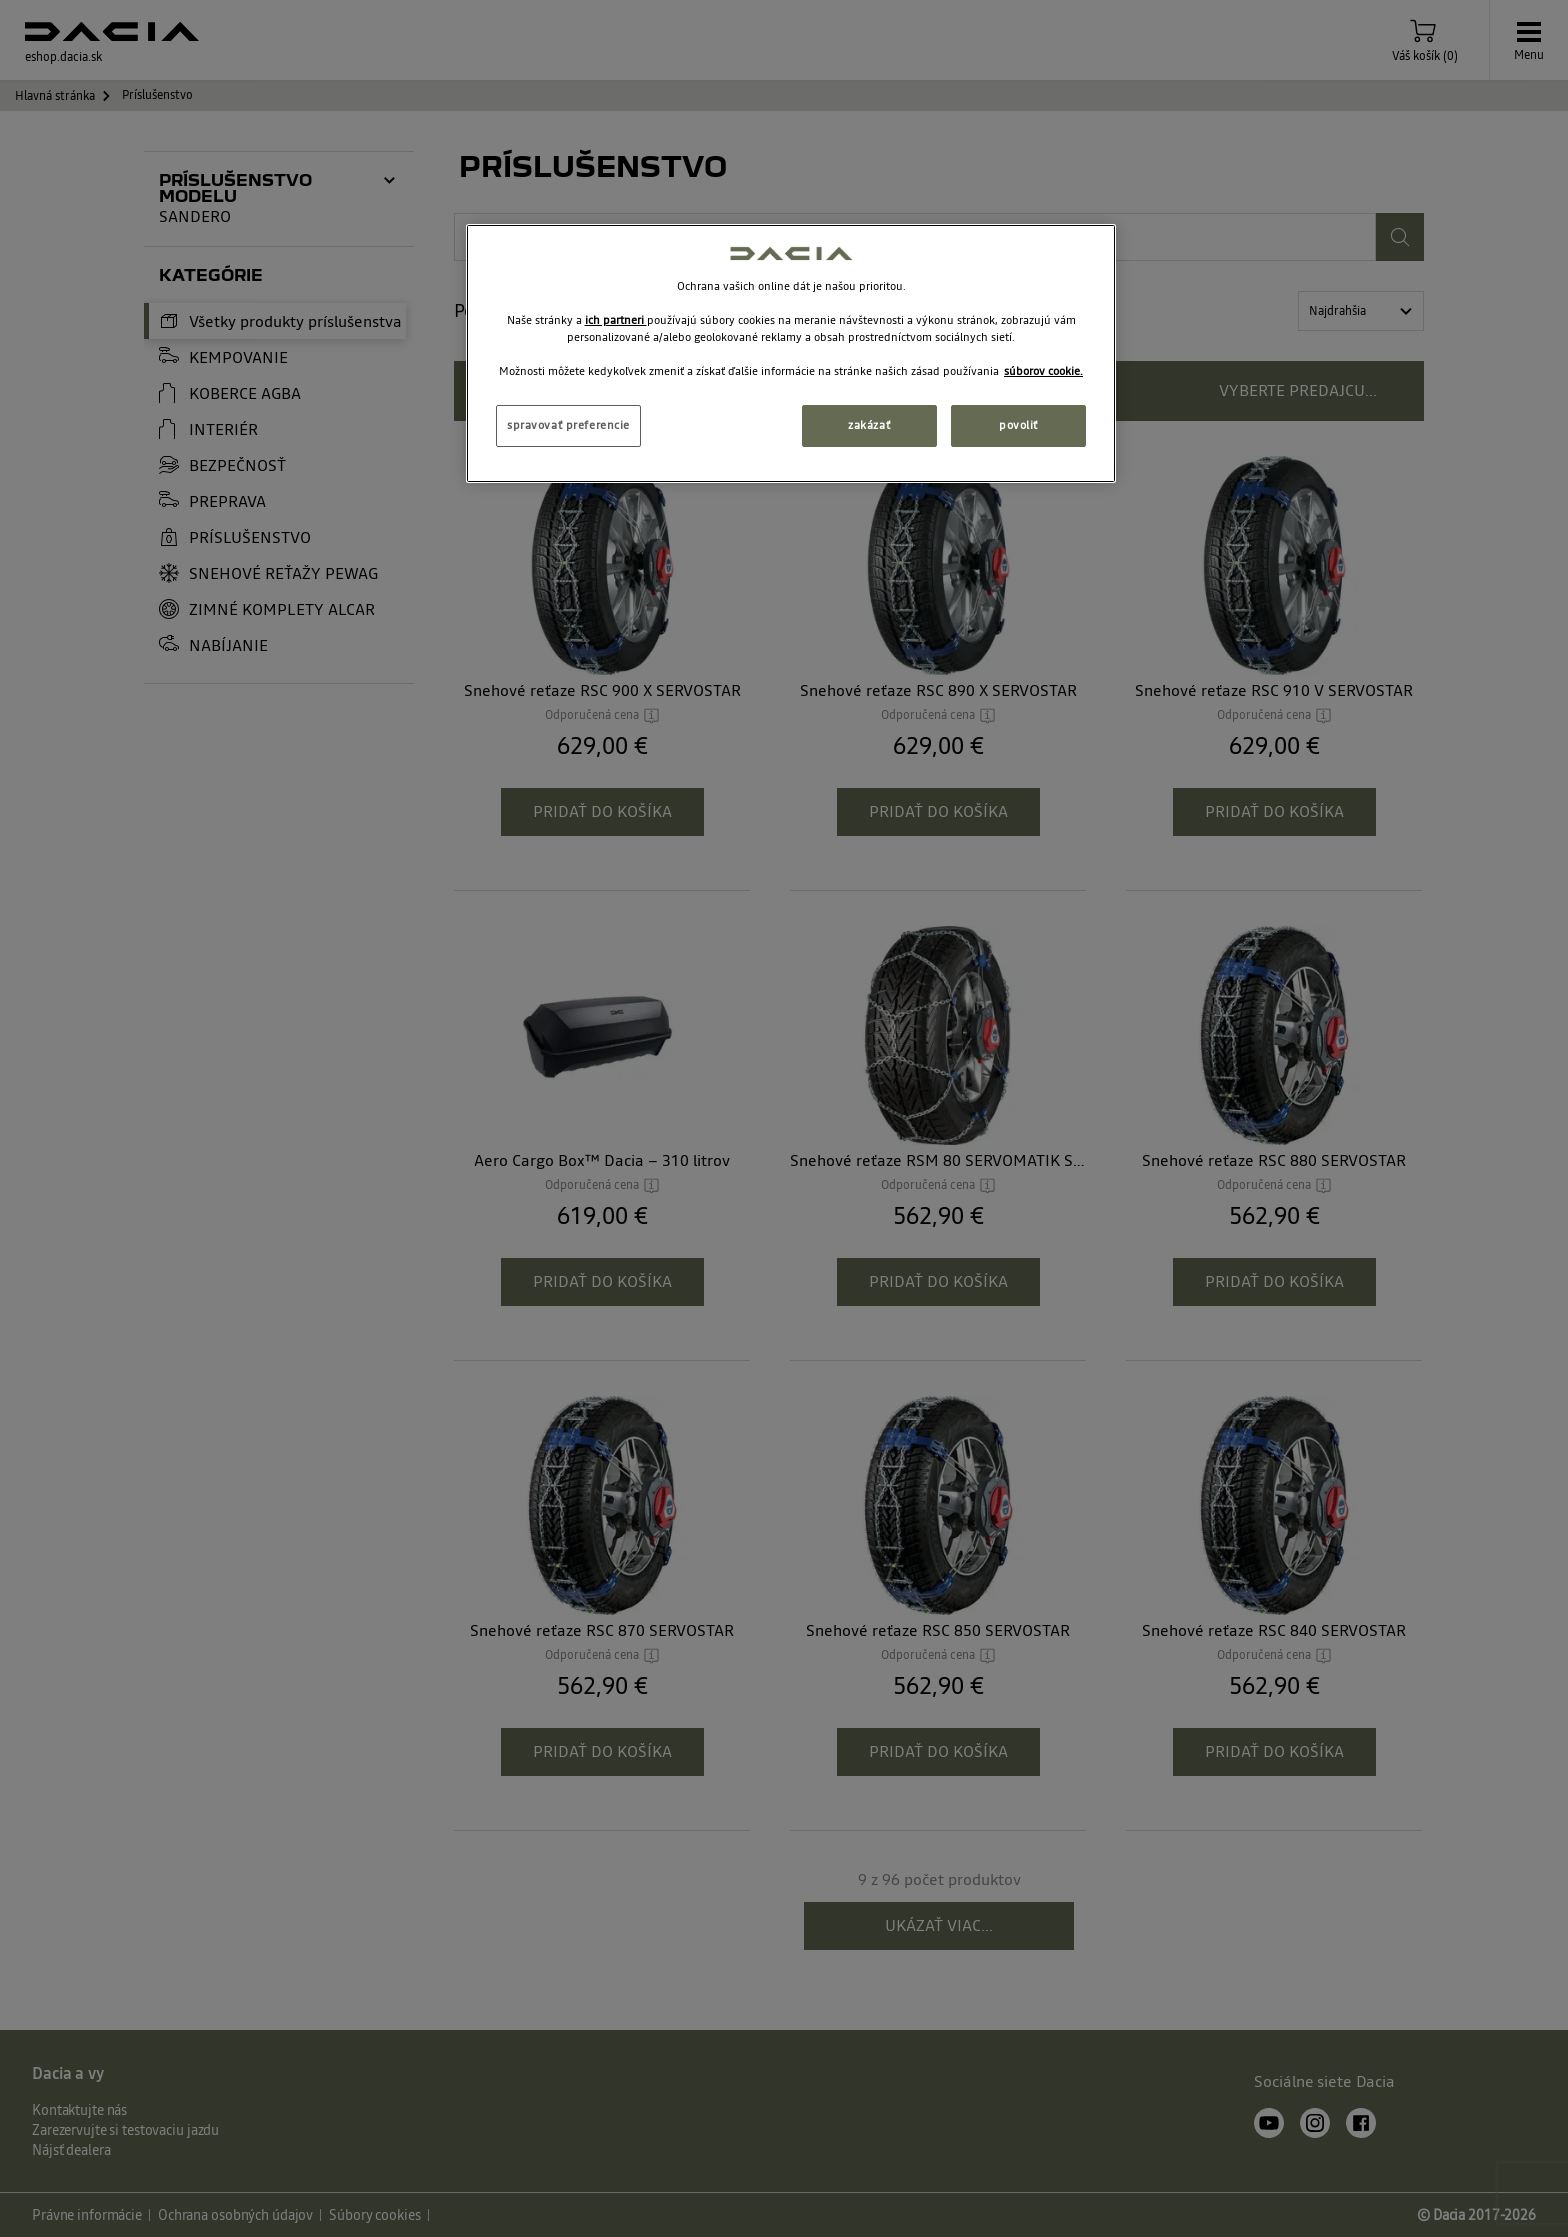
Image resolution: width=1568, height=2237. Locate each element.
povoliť (1018, 425)
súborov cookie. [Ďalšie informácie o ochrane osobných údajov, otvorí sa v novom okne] (1043, 371)
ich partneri (616, 320)
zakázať (869, 425)
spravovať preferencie (568, 425)
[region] (791, 354)
